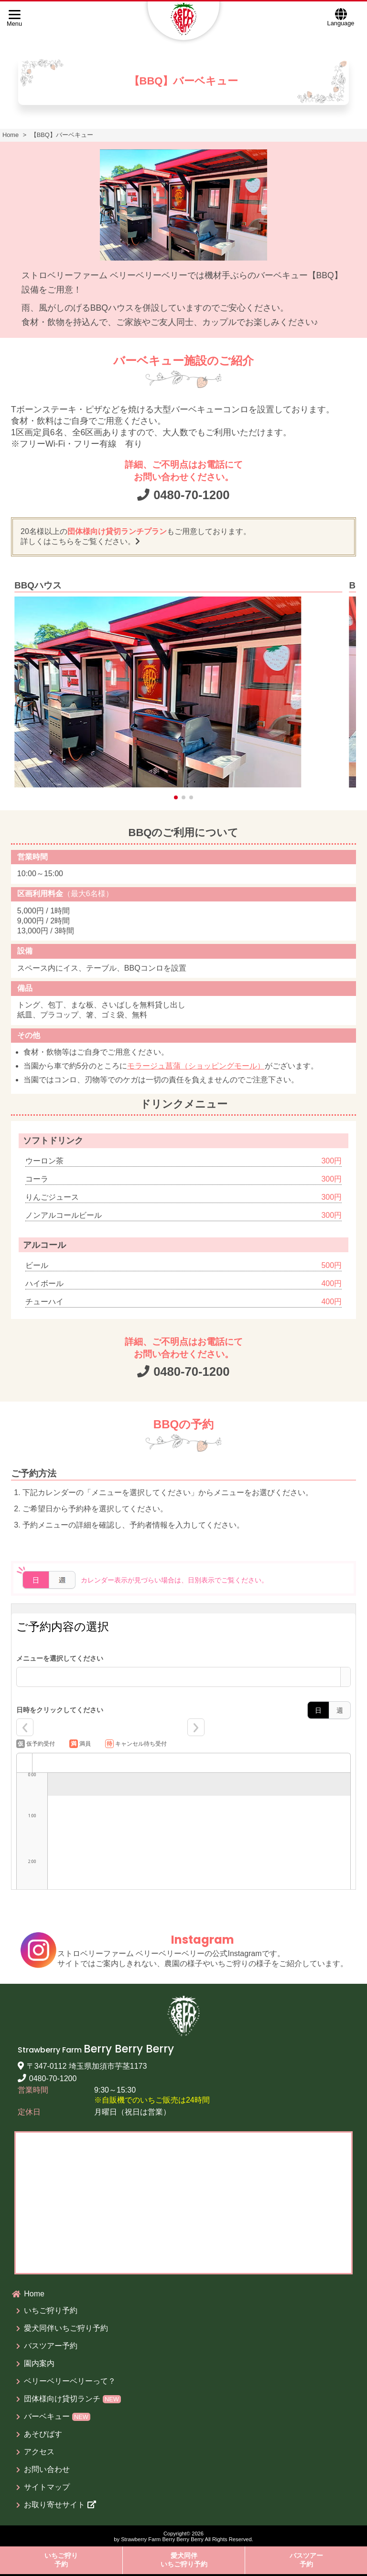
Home (34, 2294)
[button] (176, 797)
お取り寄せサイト (60, 2505)
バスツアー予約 (306, 2560)
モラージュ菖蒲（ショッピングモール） (196, 1066)
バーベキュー (57, 2416)
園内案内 (39, 2363)
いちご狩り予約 (61, 2560)
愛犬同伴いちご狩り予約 (184, 2560)
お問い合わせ (47, 2469)
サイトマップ (47, 2487)
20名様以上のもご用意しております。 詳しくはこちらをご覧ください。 (136, 536)
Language (340, 17)
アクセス (39, 2452)
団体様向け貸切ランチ (72, 2399)
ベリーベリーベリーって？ (70, 2381)
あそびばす (43, 2434)
